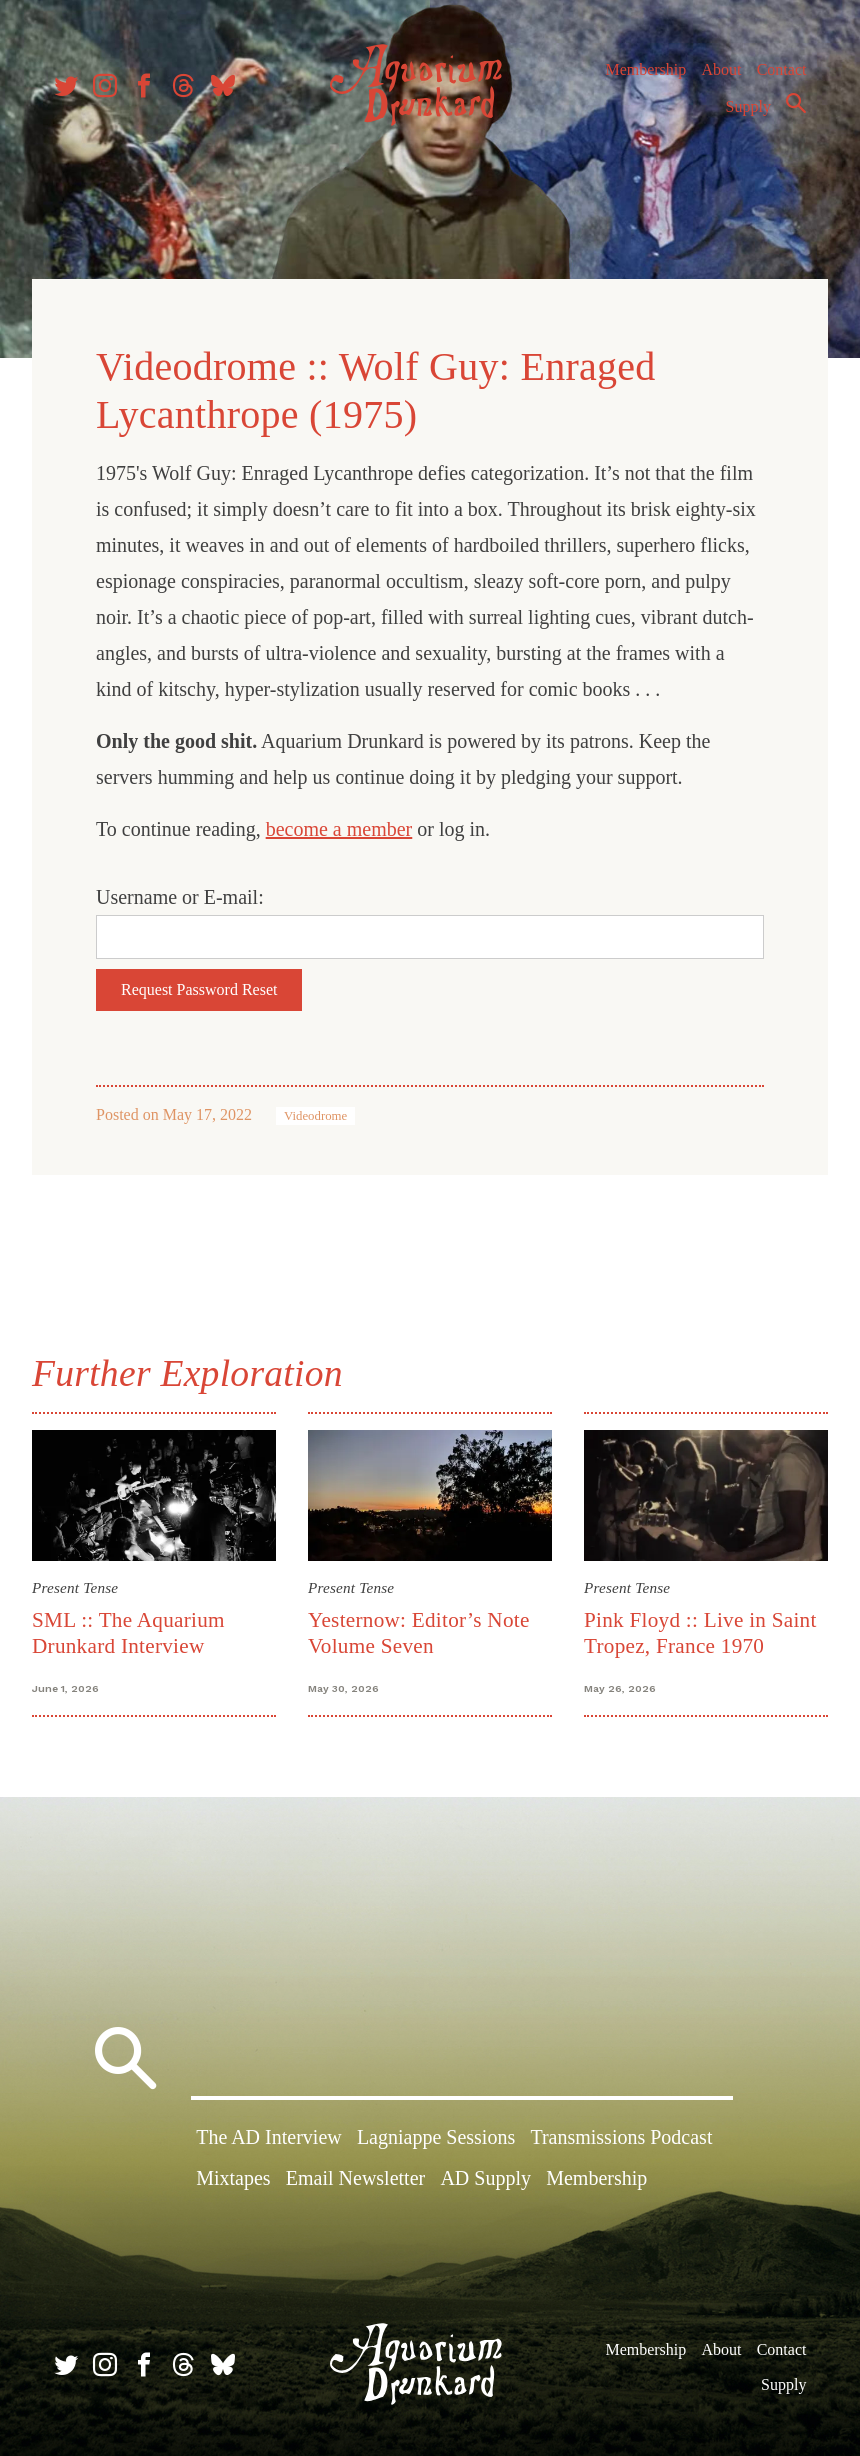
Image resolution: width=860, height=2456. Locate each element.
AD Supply (485, 2178)
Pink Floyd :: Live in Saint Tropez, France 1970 (700, 1632)
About (721, 69)
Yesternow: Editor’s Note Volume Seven (419, 1632)
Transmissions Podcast (621, 2137)
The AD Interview (269, 2137)
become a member (339, 829)
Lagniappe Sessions (436, 2137)
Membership (645, 69)
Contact (782, 69)
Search (796, 103)
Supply (748, 106)
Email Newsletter (355, 2178)
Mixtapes (233, 2178)
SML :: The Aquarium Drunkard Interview (128, 1632)
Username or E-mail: (180, 897)
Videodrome (315, 1116)
